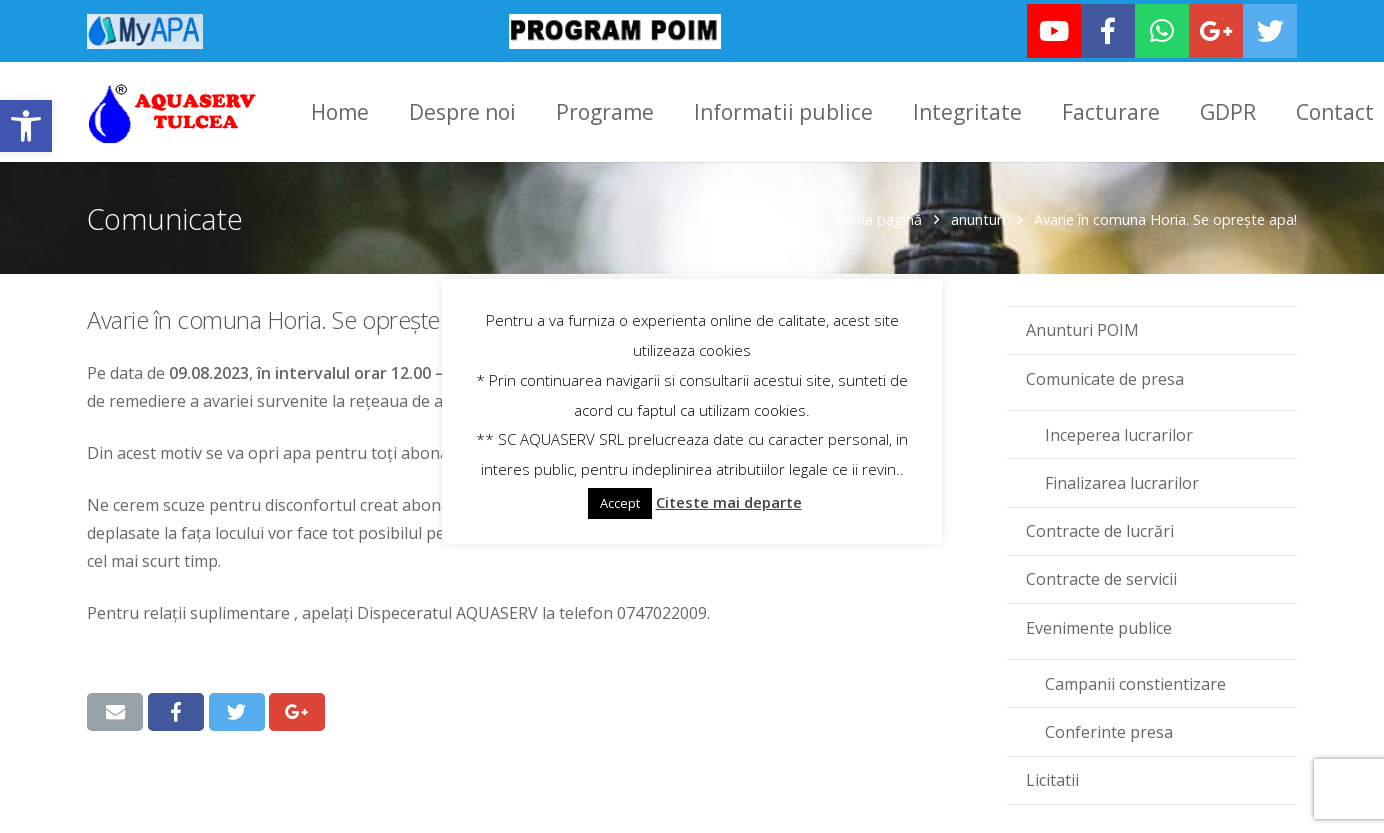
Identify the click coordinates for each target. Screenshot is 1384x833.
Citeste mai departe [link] (729, 502)
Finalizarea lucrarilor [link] (1122, 479)
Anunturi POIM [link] (1082, 327)
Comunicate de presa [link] (1105, 375)
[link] (26, 126)
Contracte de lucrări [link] (1100, 527)
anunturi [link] (978, 215)
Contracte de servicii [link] (1101, 576)
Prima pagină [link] (878, 215)
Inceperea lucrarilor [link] (1119, 431)
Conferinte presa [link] (1109, 728)
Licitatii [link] (1052, 776)
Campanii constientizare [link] (1135, 680)
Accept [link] (620, 503)
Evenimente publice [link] (1099, 624)
